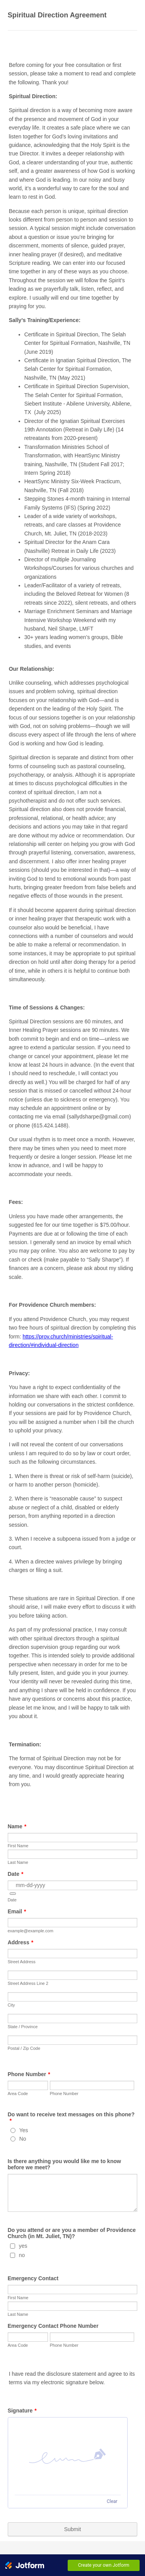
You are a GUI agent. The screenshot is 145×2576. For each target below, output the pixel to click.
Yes (23, 2130)
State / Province (23, 2026)
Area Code (18, 2093)
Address (20, 1942)
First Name (18, 1845)
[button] (13, 1893)
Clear (112, 2501)
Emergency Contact (33, 2278)
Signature (22, 2410)
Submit (72, 2529)
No (22, 2139)
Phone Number (29, 2074)
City (11, 2005)
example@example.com (30, 1930)
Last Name (18, 1862)
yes (23, 2246)
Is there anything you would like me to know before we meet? (64, 2164)
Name (17, 1826)
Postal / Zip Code (24, 2048)
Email (17, 1911)
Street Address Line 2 (28, 1983)
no (22, 2255)
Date (16, 1874)
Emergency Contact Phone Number (53, 2326)
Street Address (22, 1961)
